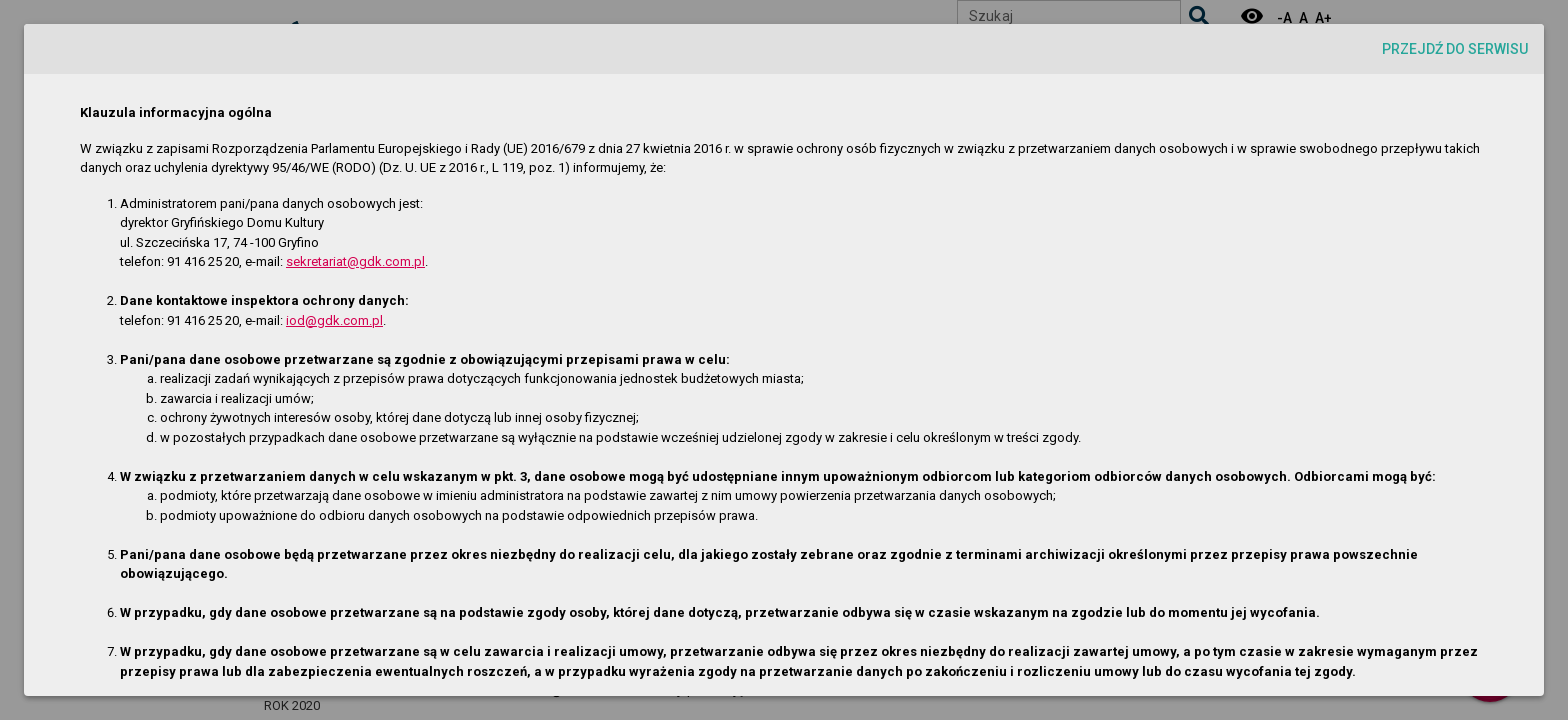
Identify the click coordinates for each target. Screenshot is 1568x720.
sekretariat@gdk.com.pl (355, 261)
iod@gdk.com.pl (334, 320)
